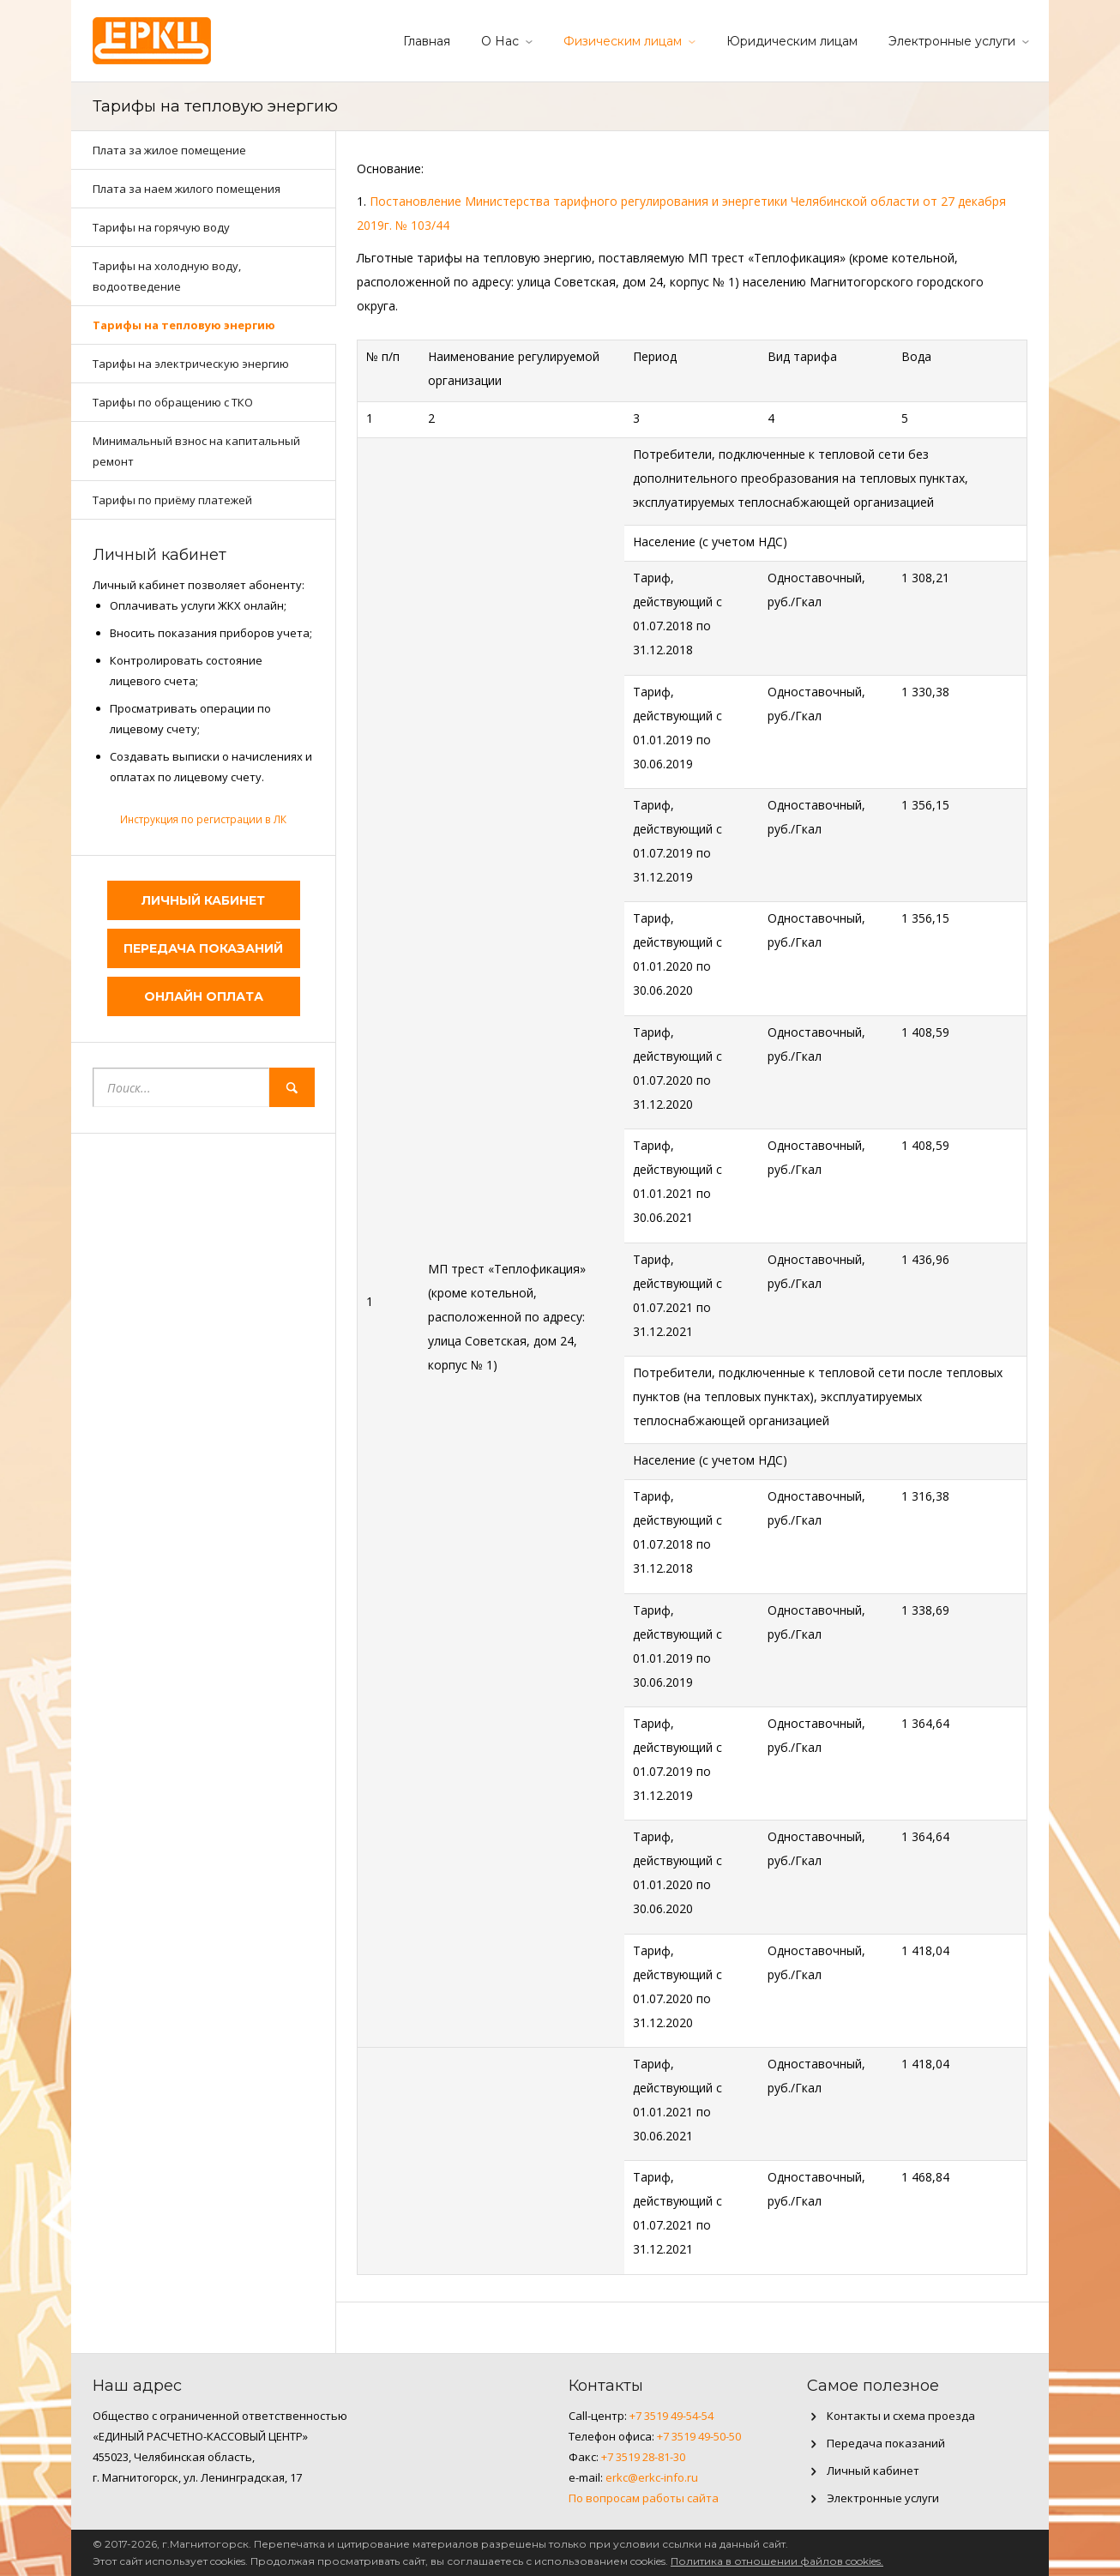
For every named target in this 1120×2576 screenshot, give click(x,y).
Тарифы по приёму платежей (172, 500)
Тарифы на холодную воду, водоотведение (167, 276)
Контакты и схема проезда (901, 2415)
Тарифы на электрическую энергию (191, 363)
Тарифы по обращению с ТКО (173, 402)
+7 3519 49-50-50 (699, 2436)
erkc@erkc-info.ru (651, 2477)
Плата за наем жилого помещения (186, 188)
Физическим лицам (622, 41)
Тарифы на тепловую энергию (184, 325)
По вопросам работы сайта (644, 2498)
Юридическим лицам (792, 41)
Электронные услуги (951, 41)
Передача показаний (203, 948)
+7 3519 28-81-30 (643, 2457)
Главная (426, 41)
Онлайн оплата (203, 996)
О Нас (500, 41)
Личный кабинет (203, 900)
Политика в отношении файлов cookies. (777, 2561)
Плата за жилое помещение (169, 150)
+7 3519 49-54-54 (671, 2415)
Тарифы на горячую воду (161, 227)
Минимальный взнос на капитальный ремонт (196, 451)
